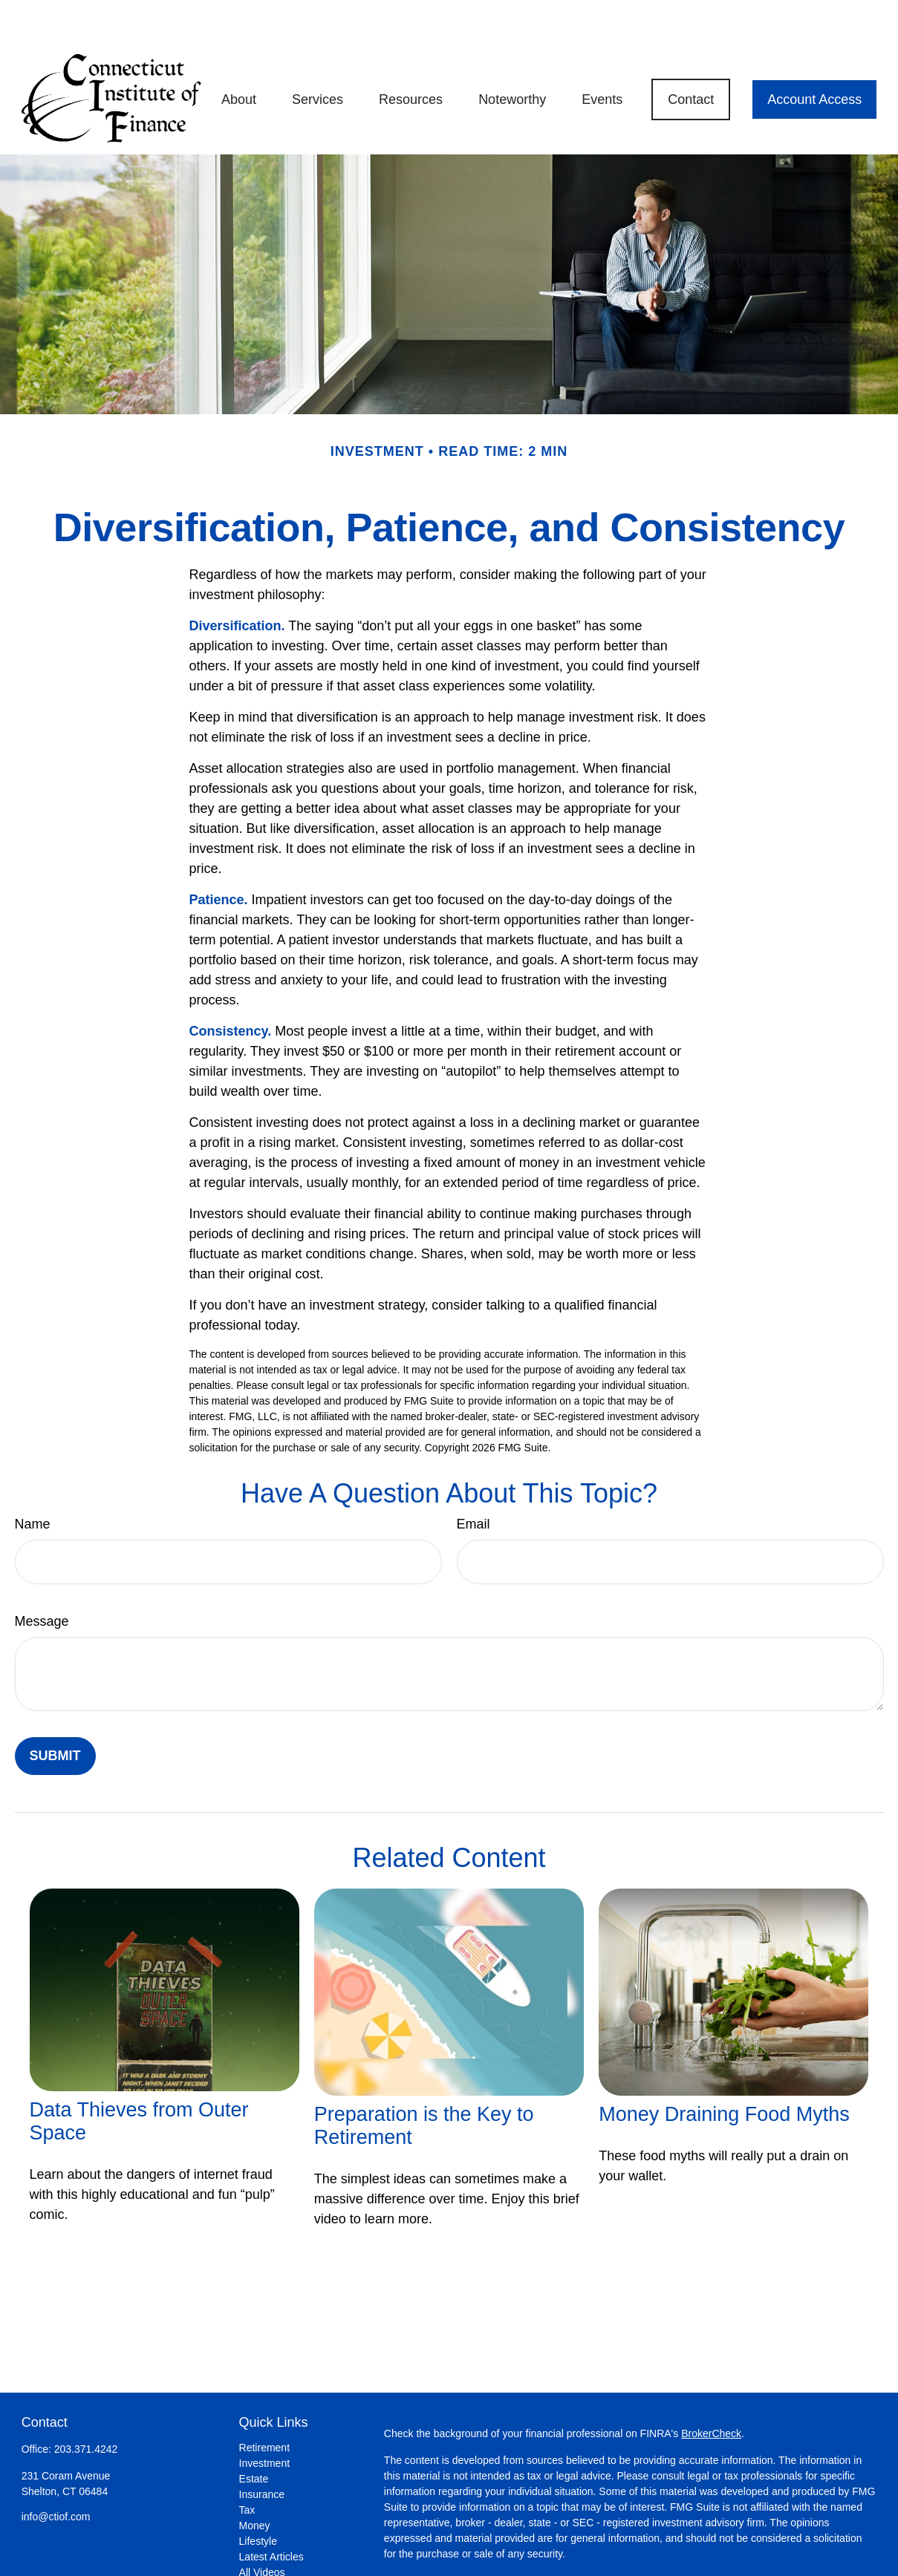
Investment (264, 2419)
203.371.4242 (86, 2404)
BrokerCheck (711, 2389)
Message (42, 1576)
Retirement (264, 2403)
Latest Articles (271, 2512)
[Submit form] (55, 1711)
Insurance (261, 2450)
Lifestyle (258, 2497)
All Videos (262, 2528)
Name (33, 1479)
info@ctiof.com (56, 2472)
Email (473, 1479)
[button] (239, 55)
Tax (247, 2465)
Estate (254, 2434)
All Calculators (272, 2543)
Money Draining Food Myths (724, 2070)
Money (254, 2481)
